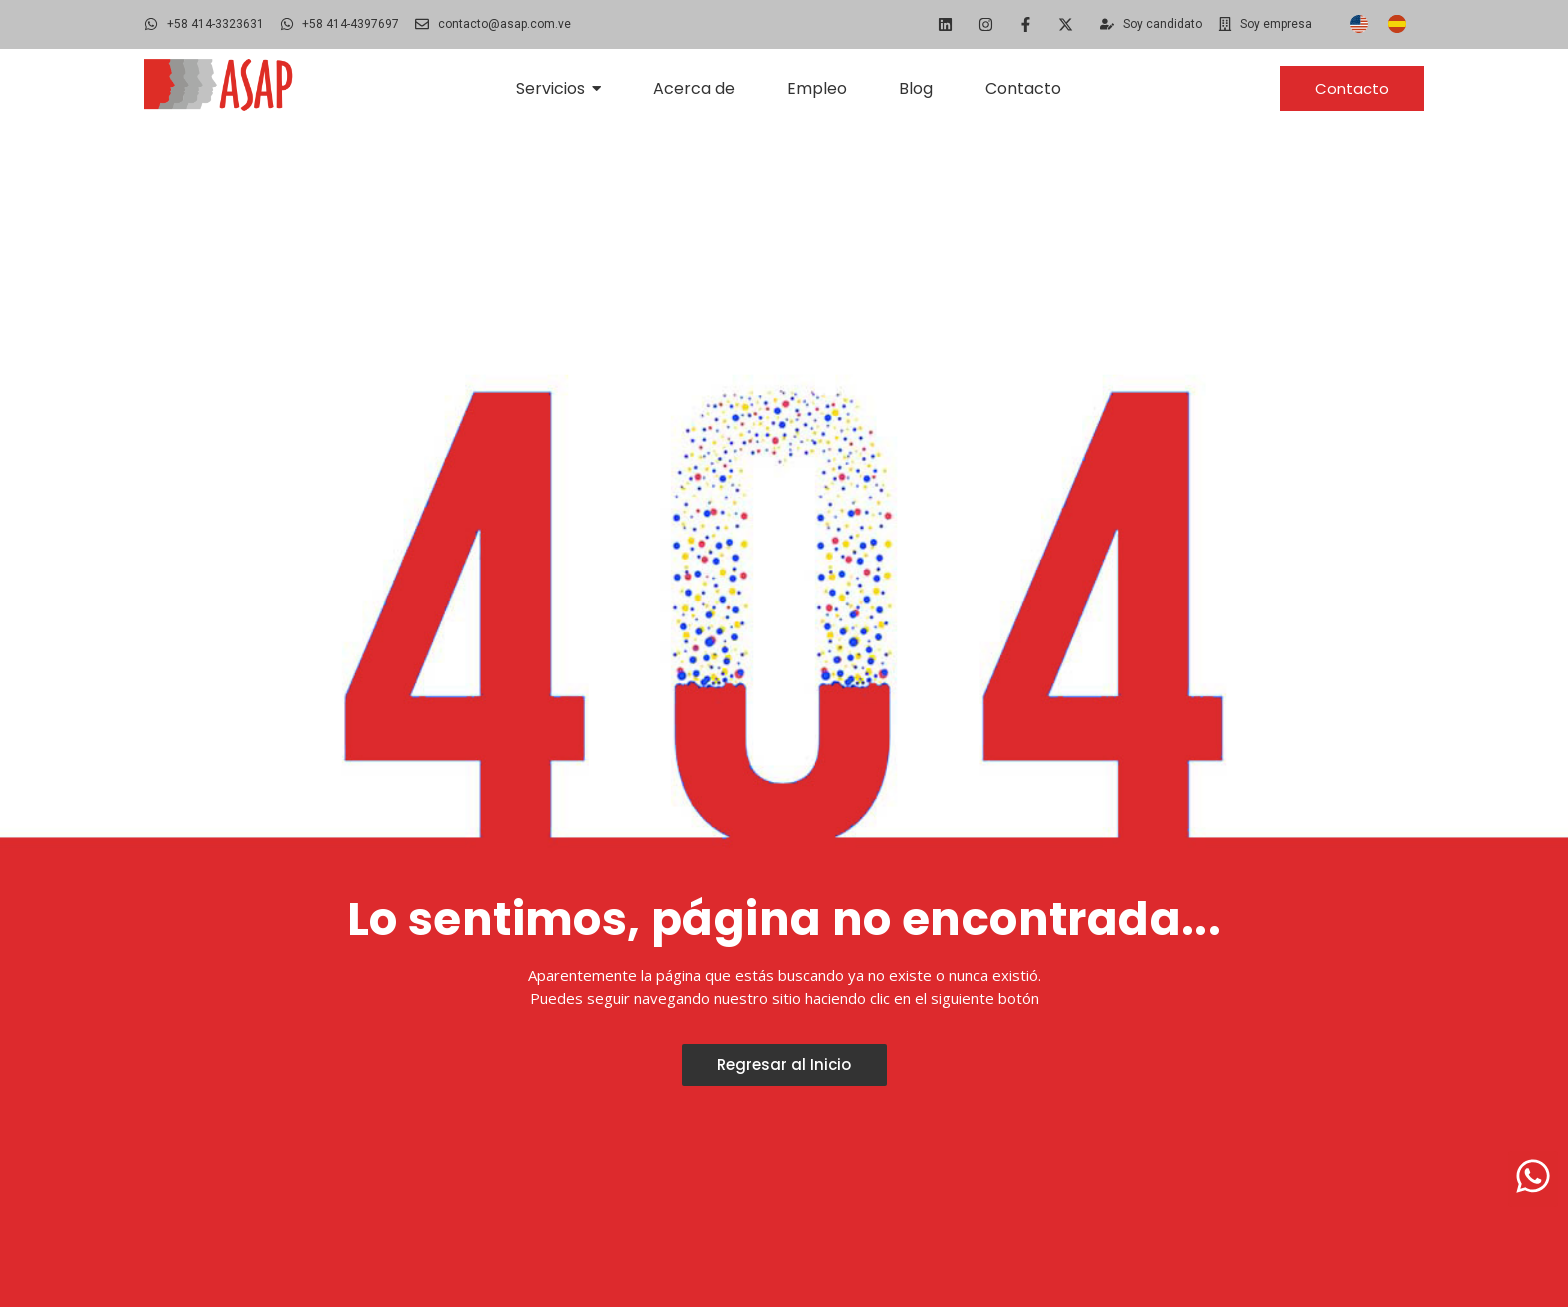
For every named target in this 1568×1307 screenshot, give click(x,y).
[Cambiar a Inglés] (1359, 24)
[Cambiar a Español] (1397, 24)
